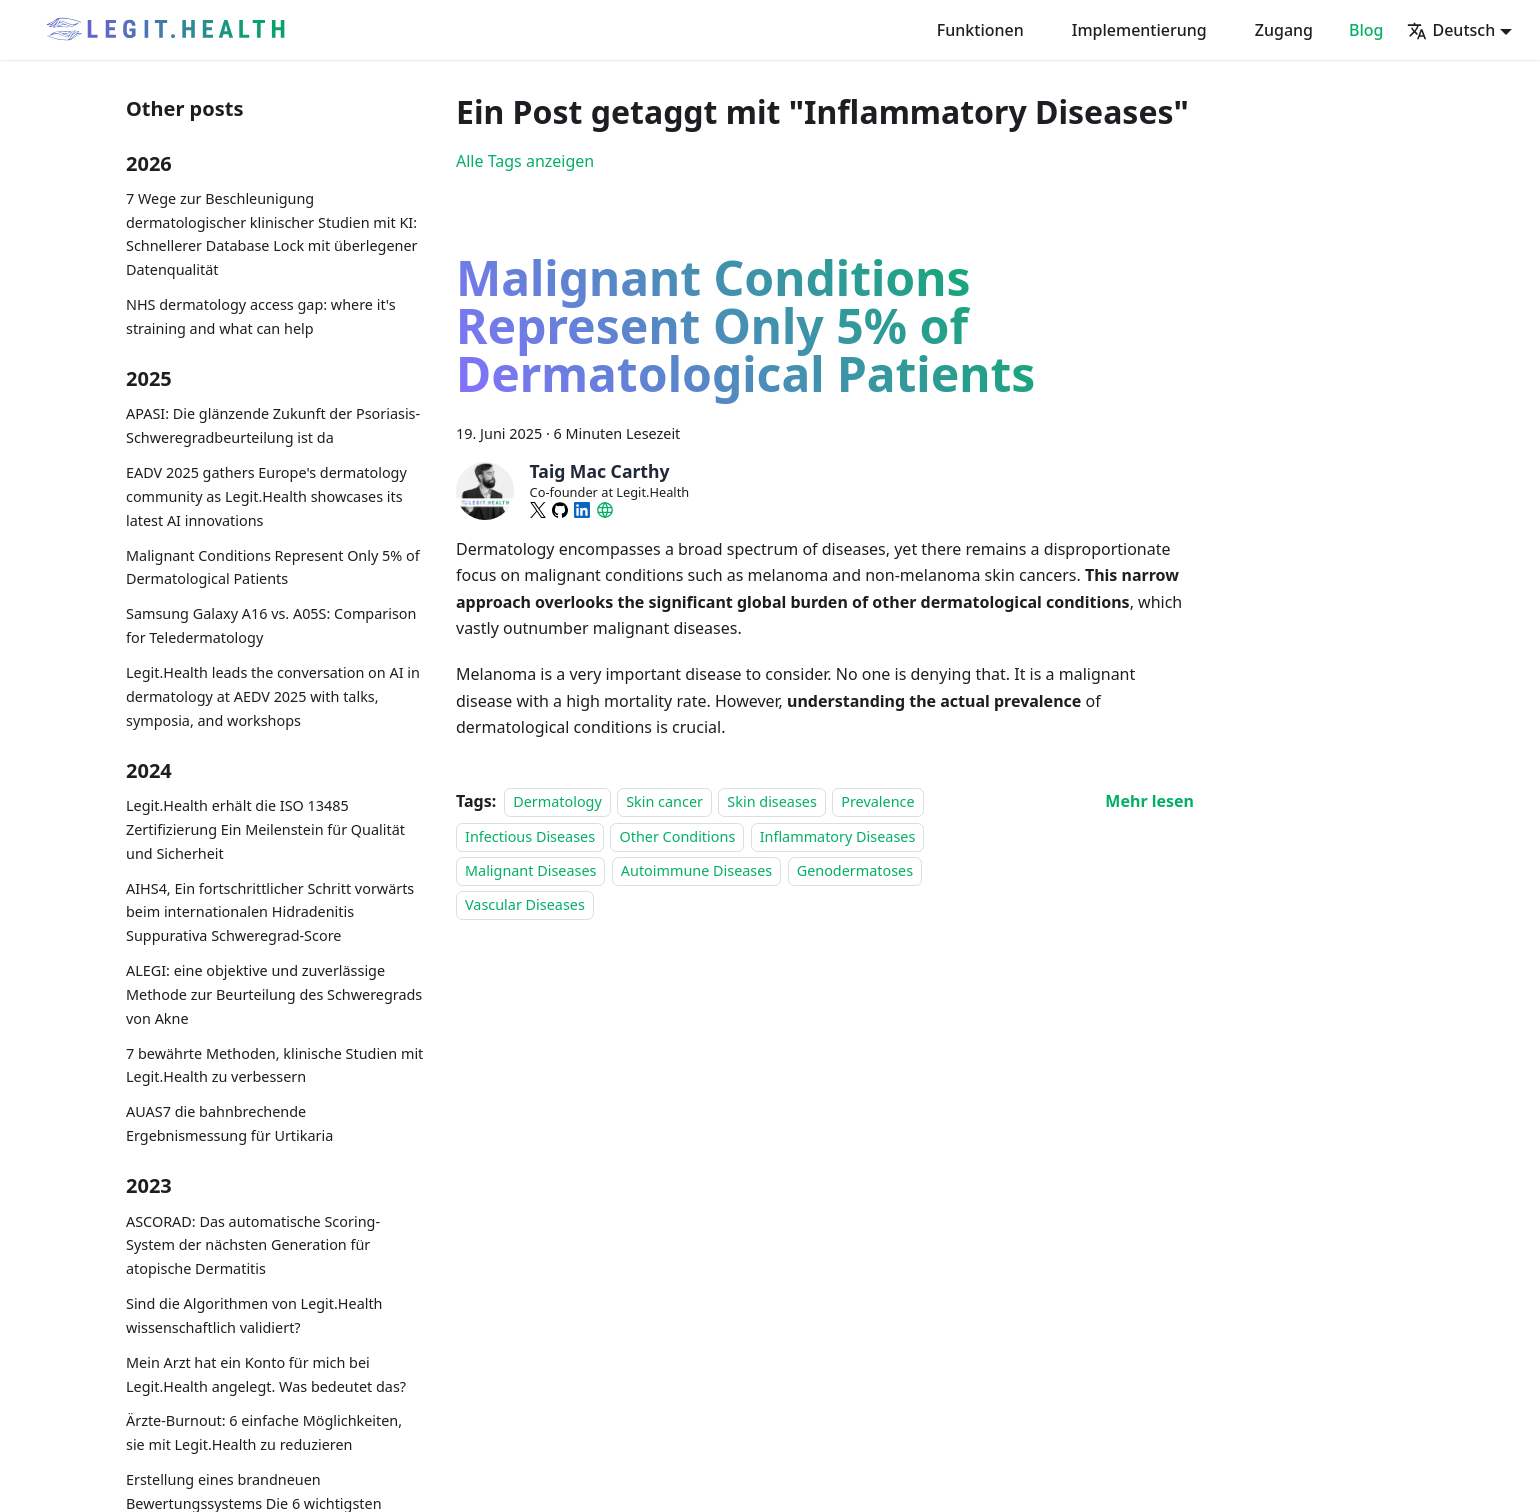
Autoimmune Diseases (696, 870)
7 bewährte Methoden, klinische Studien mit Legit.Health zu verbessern (274, 1065)
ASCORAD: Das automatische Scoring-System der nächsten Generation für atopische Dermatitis (253, 1245)
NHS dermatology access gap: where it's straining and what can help (261, 316)
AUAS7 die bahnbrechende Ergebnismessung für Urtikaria (229, 1123)
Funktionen (980, 30)
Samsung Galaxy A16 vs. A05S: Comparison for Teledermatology (271, 625)
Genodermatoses (855, 870)
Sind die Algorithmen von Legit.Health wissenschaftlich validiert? (254, 1315)
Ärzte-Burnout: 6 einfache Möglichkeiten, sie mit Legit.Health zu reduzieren (264, 1432)
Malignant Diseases (530, 870)
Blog (1366, 30)
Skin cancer (664, 801)
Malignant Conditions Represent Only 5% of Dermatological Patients (273, 567)
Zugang (1284, 30)
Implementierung (1139, 30)
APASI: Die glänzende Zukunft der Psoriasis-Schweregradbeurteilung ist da (273, 425)
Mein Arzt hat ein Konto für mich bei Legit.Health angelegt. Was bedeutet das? (266, 1374)
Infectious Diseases (530, 836)
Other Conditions (677, 836)
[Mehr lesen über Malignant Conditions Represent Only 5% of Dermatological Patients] (1149, 801)
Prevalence (877, 801)
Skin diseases (771, 801)
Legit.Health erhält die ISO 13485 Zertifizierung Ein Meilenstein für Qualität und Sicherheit (265, 829)
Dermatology (557, 801)
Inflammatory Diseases (838, 836)
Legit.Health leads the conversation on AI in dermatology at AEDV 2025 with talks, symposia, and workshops (273, 696)
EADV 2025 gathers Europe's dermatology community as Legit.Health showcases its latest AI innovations (266, 496)
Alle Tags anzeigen (525, 161)
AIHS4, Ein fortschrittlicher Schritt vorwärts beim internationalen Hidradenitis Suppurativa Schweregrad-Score (270, 912)
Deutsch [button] (1451, 30)
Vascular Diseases (525, 905)
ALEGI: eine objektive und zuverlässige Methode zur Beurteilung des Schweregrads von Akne (274, 994)
